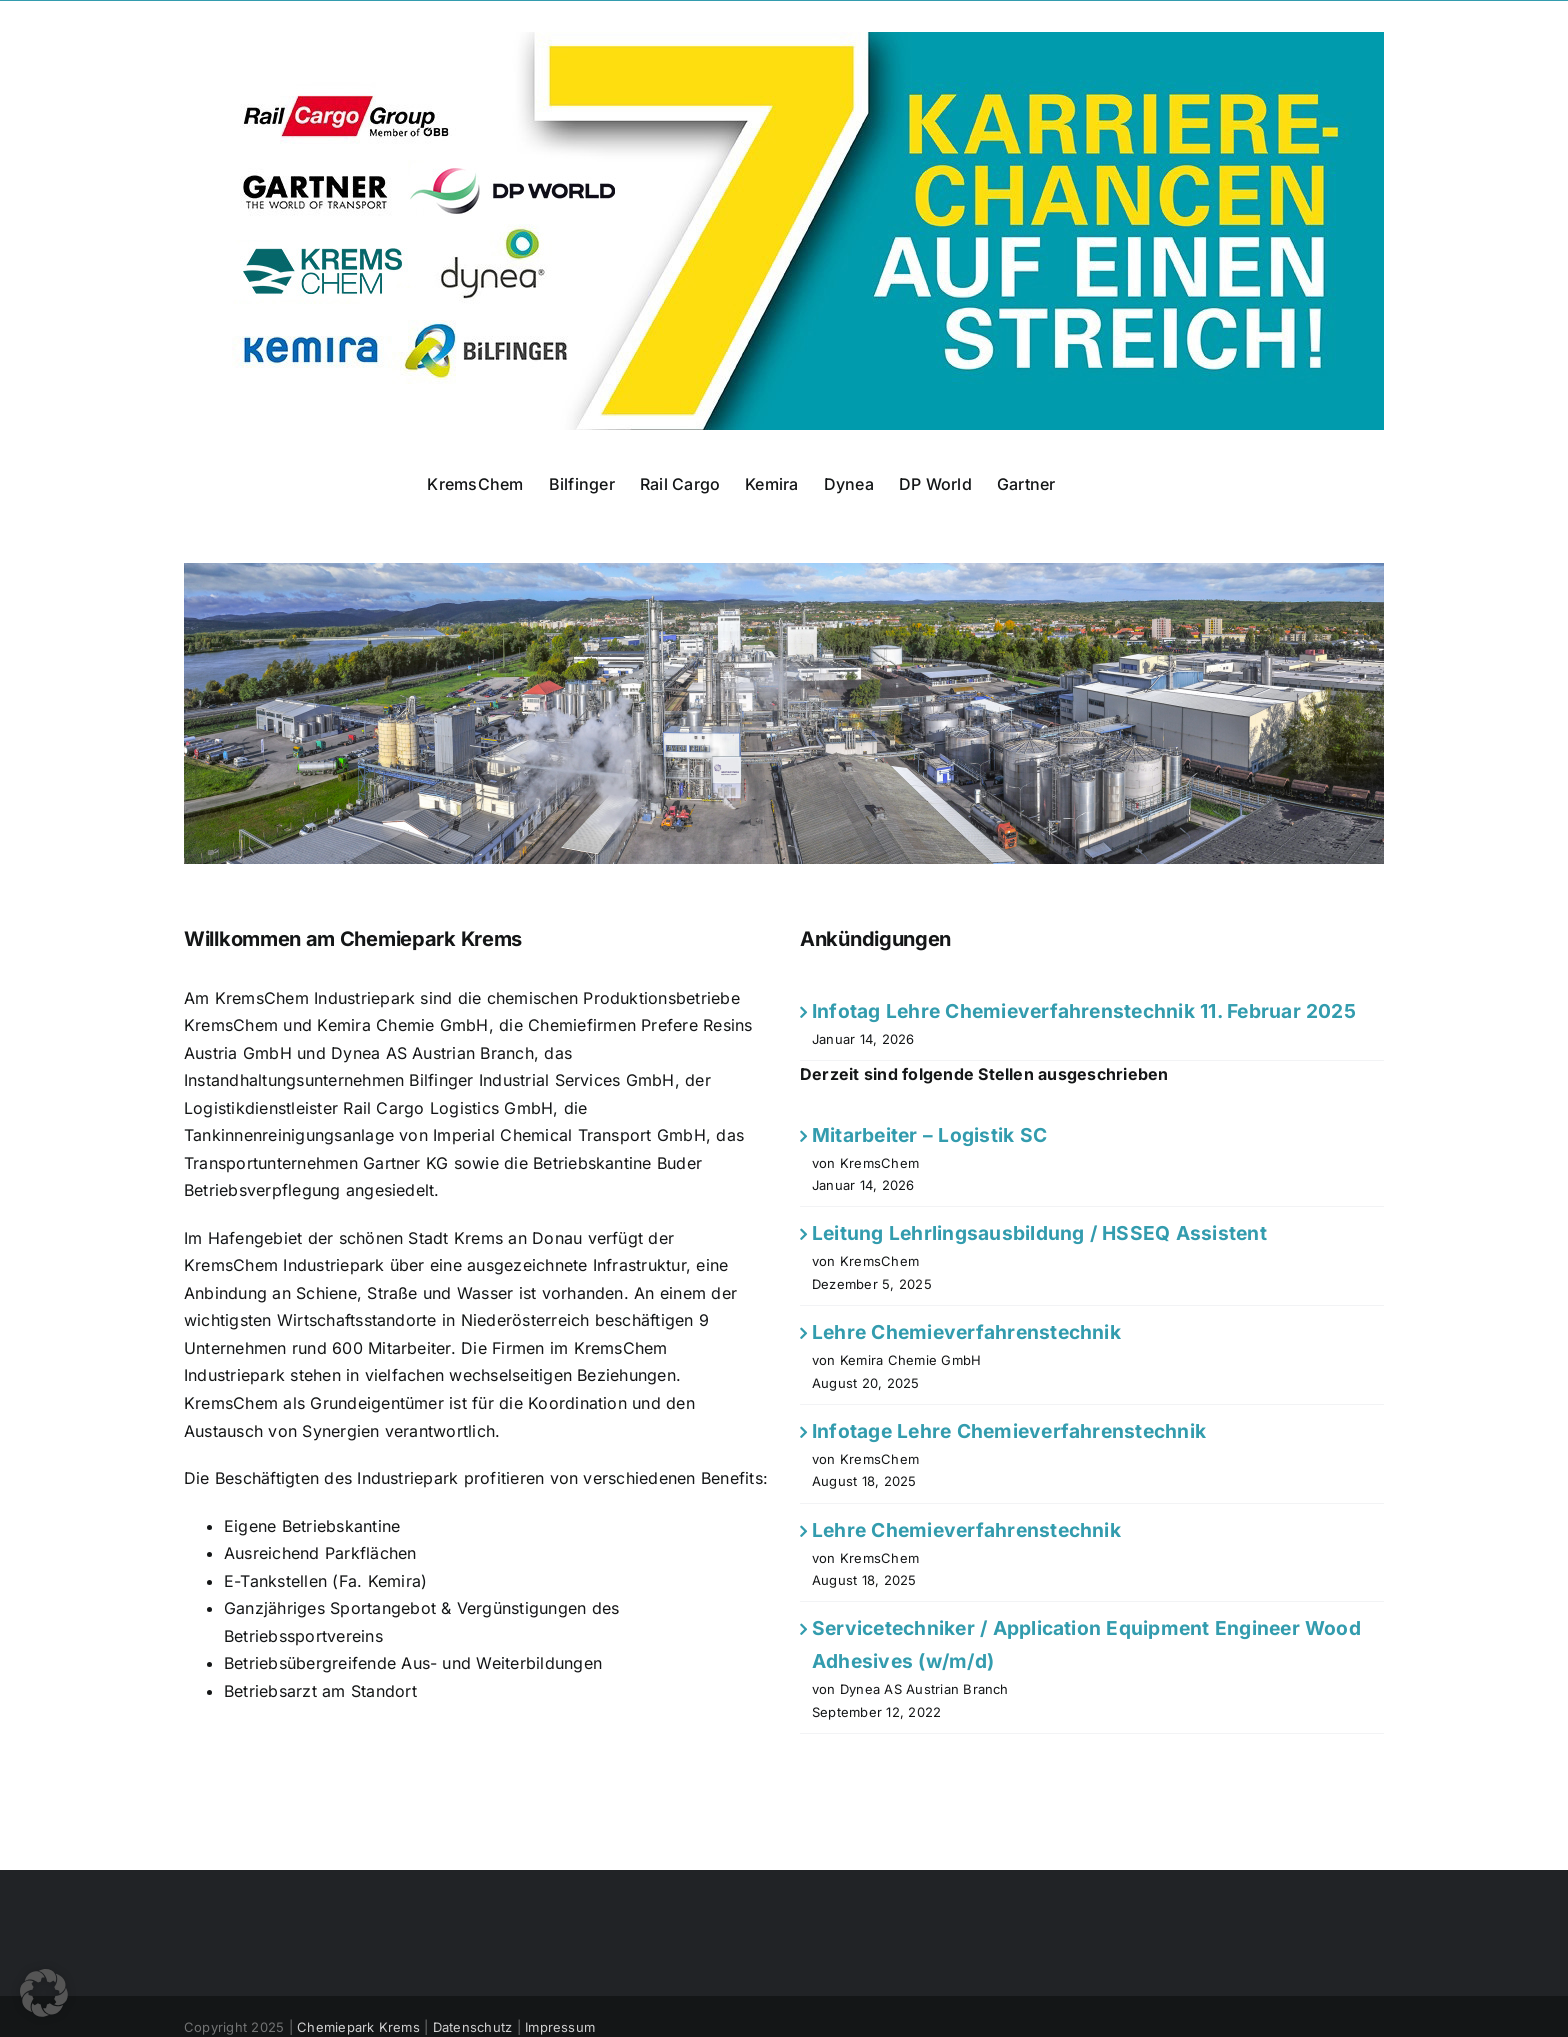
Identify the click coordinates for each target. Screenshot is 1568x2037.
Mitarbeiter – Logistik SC (929, 1135)
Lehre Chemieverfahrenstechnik (966, 1332)
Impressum (560, 2027)
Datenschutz (473, 2027)
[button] (44, 1993)
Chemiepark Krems (358, 2027)
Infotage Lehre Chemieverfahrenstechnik (1009, 1431)
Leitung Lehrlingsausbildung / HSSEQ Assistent (1039, 1233)
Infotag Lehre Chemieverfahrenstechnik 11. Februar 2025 (1084, 1011)
